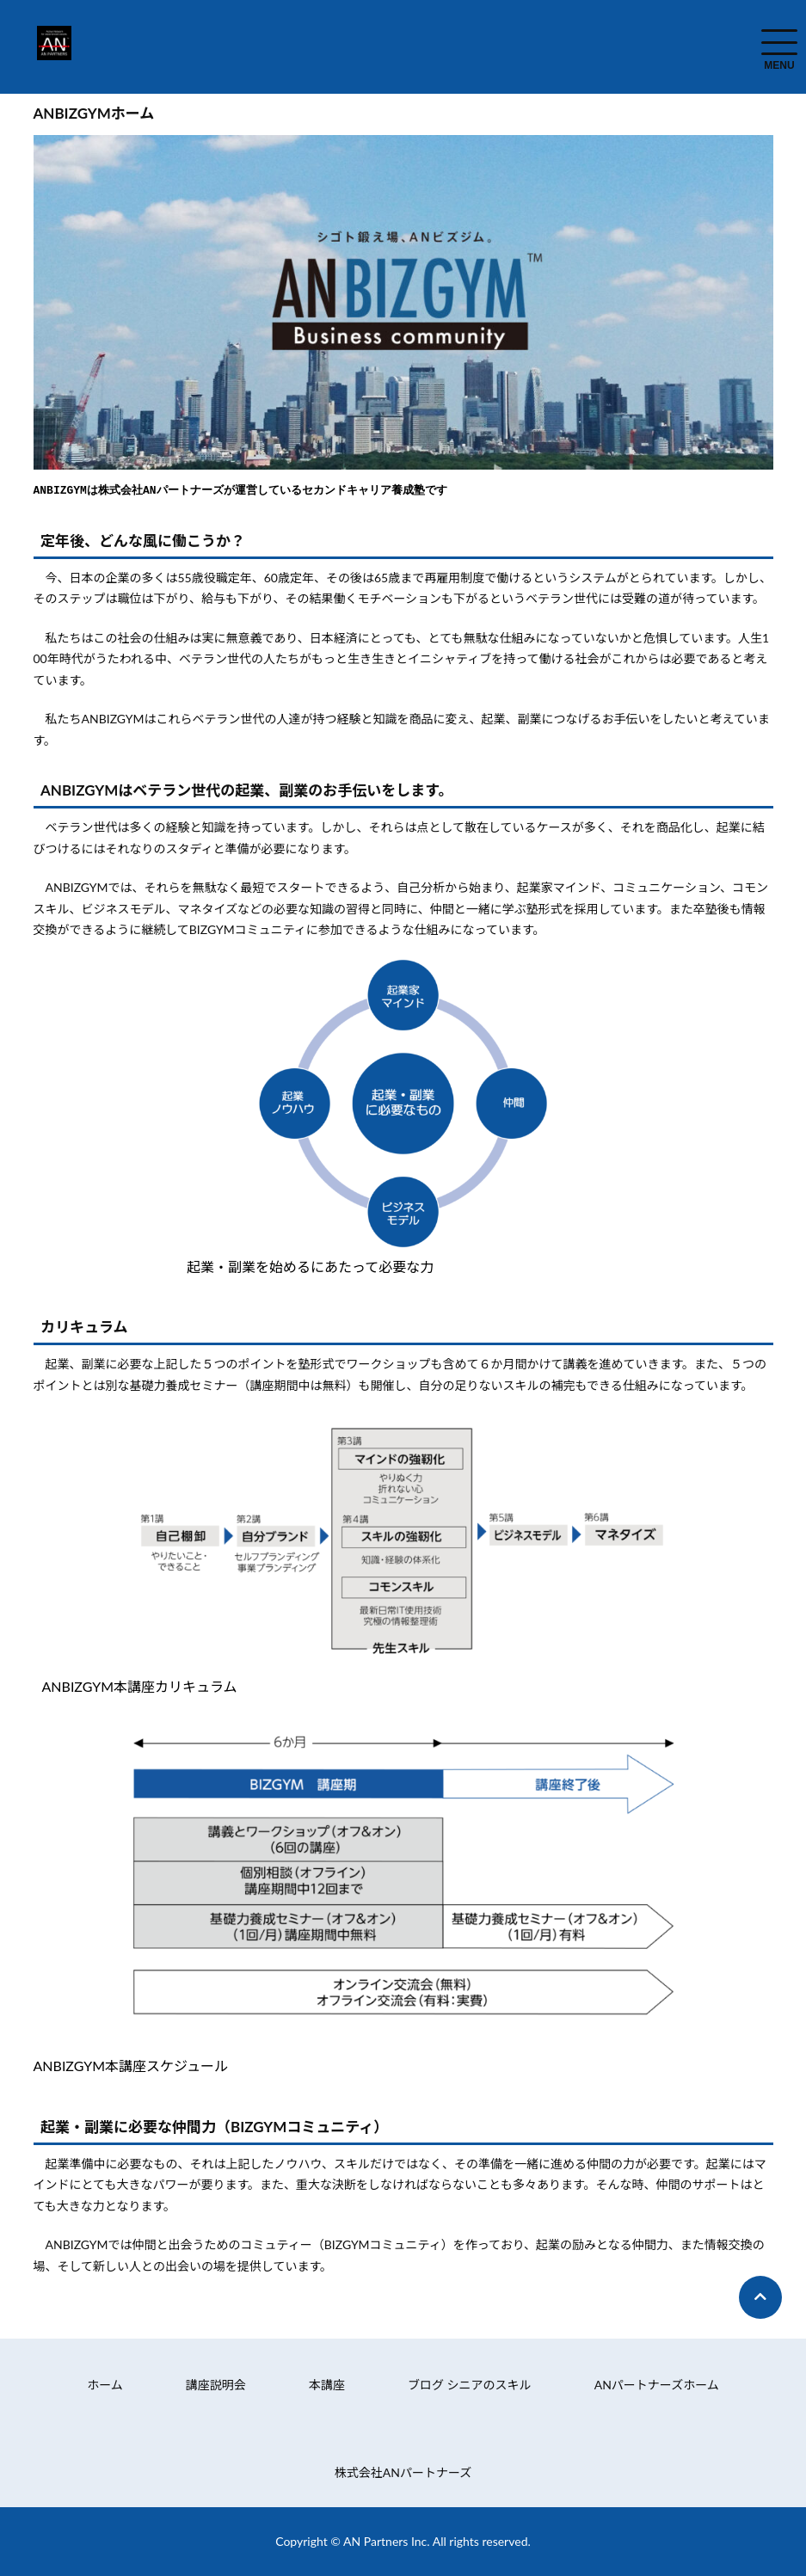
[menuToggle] (779, 42)
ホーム (105, 2383)
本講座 (327, 2383)
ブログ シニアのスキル (470, 2383)
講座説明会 (216, 2383)
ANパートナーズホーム (656, 2383)
